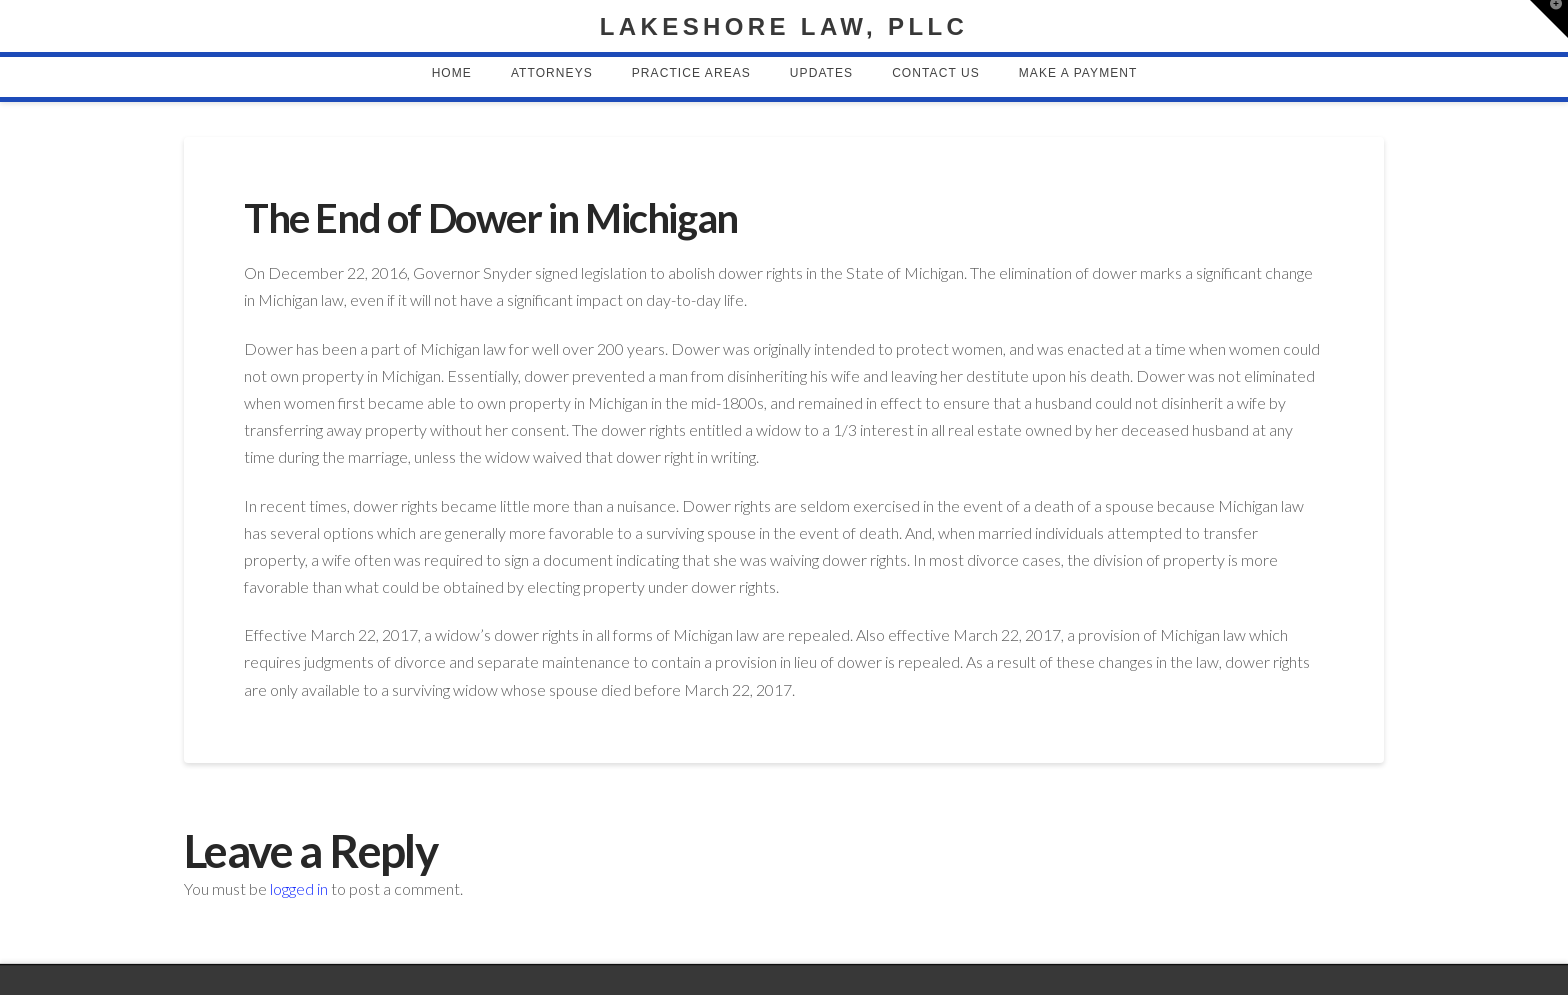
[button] (1549, 19)
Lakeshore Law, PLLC (784, 27)
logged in (299, 888)
